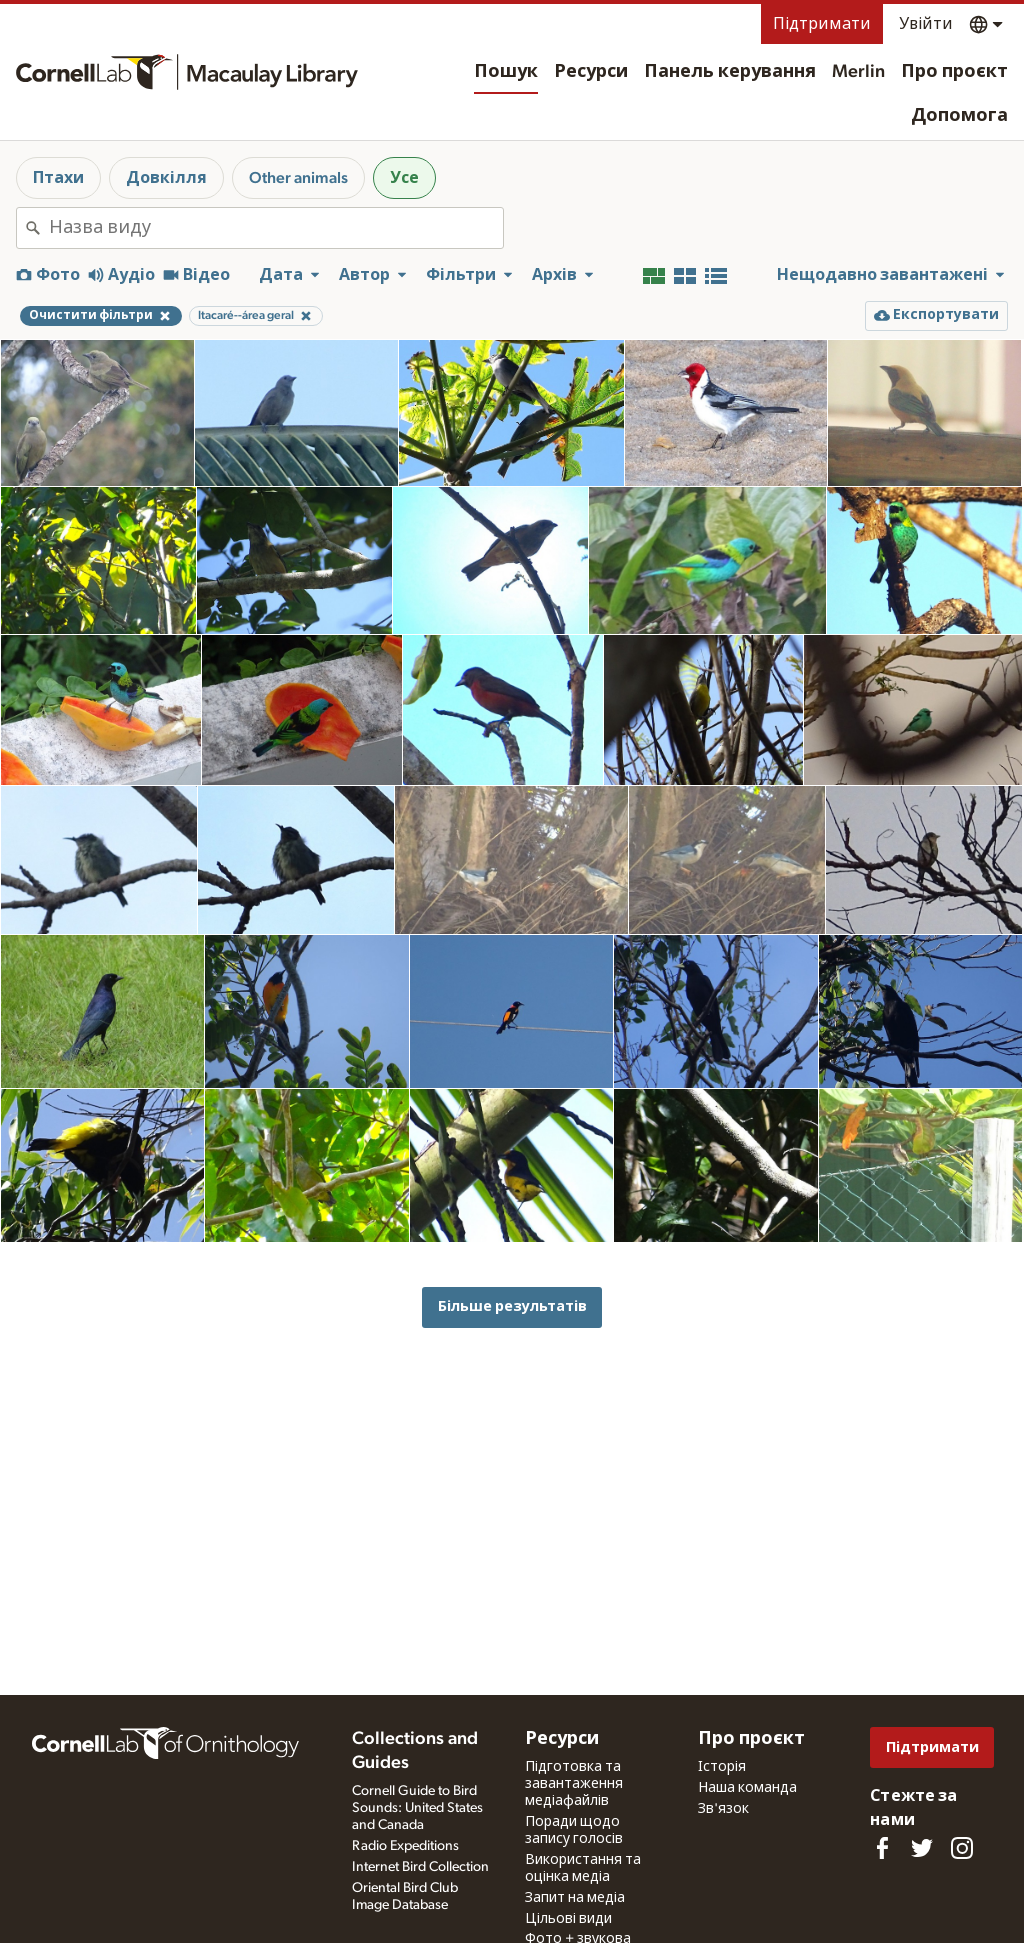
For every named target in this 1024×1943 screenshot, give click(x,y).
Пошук (506, 72)
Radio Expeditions (405, 1846)
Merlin (858, 72)
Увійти (926, 24)
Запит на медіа (575, 1898)
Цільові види (568, 1919)
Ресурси (591, 72)
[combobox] (276, 228)
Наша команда (747, 1788)
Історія (722, 1767)
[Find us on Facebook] (882, 1848)
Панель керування (730, 72)
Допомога (959, 116)
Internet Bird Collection (420, 1867)
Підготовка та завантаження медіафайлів (574, 1784)
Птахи (58, 178)
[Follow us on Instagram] (962, 1848)
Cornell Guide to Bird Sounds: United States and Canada (417, 1808)
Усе (404, 178)
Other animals (298, 178)
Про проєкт (954, 72)
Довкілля (166, 178)
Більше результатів (512, 1306)
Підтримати (822, 24)
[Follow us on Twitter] (922, 1848)
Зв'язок (723, 1809)
